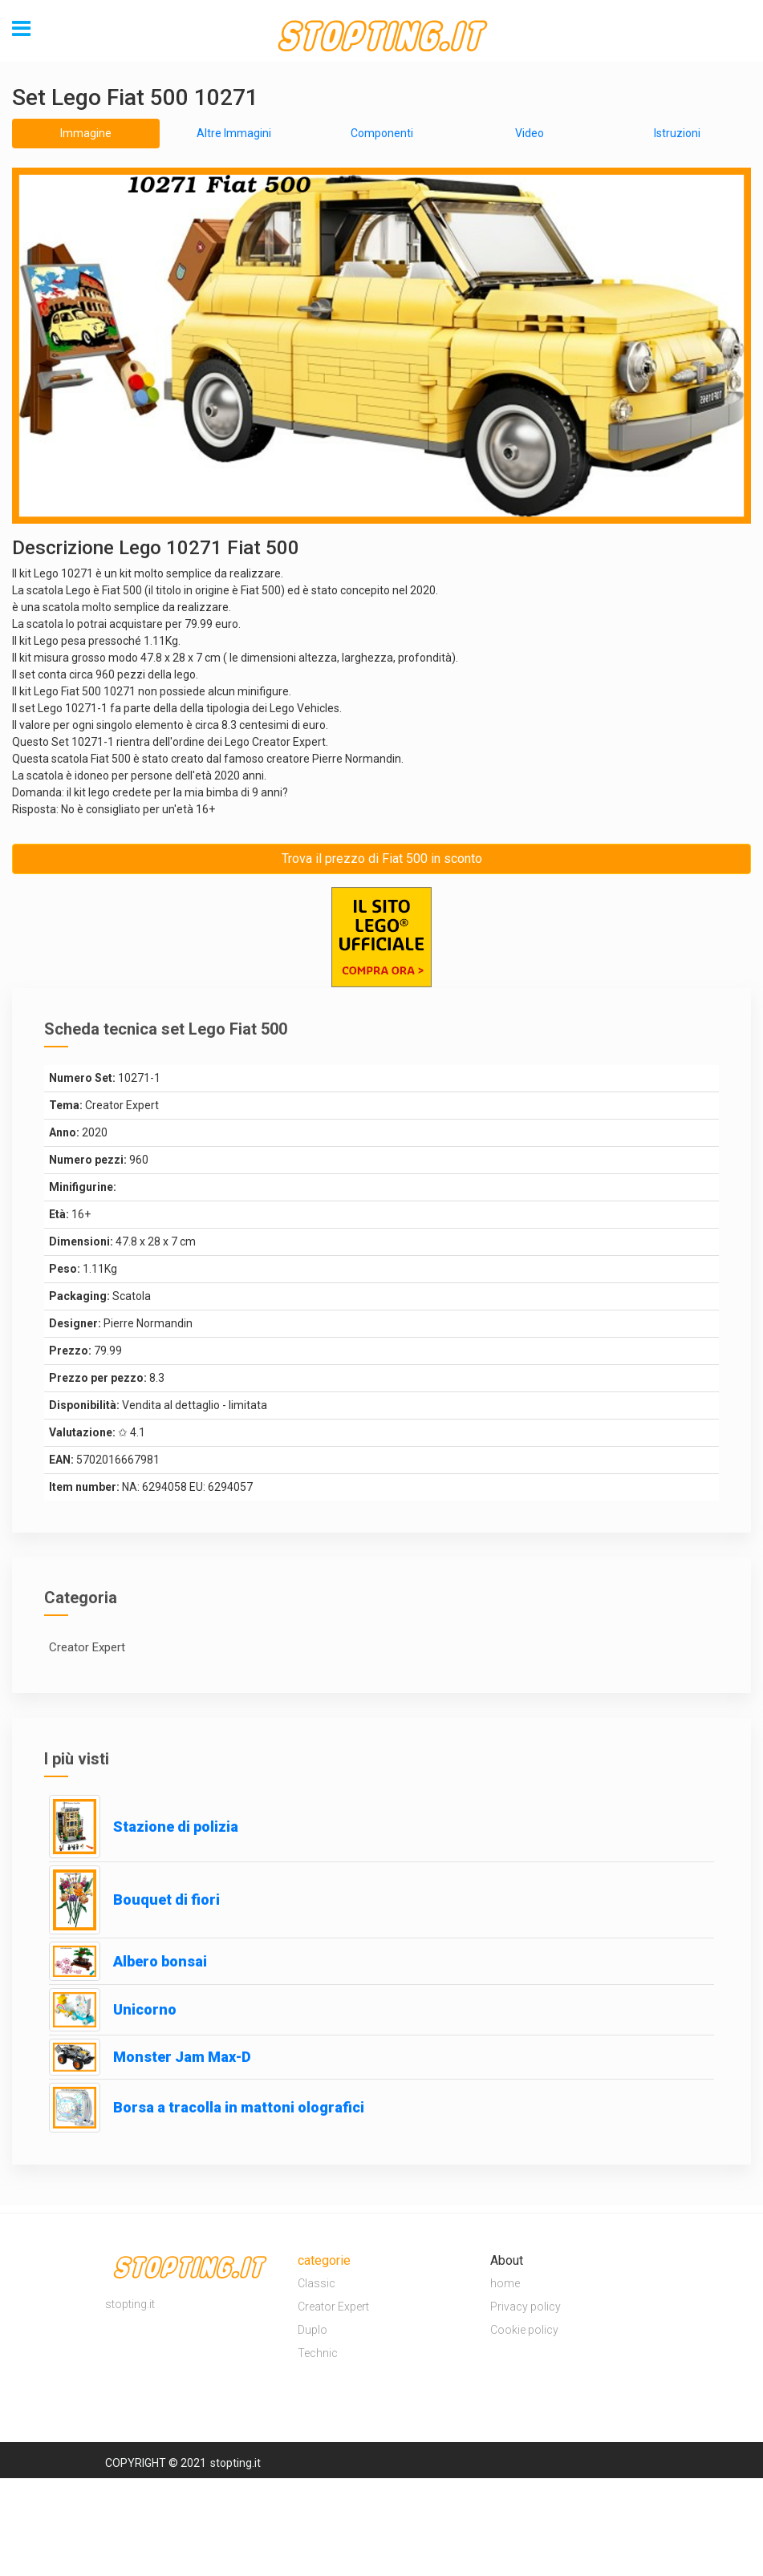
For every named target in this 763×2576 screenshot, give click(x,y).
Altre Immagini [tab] (234, 133)
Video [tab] (529, 133)
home (505, 2283)
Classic (316, 2283)
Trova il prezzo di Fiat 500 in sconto (382, 858)
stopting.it (235, 2463)
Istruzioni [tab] (677, 133)
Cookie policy (524, 2329)
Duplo (312, 2329)
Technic (318, 2353)
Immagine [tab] (86, 133)
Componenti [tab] (382, 133)
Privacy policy (525, 2306)
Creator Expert (333, 2306)
